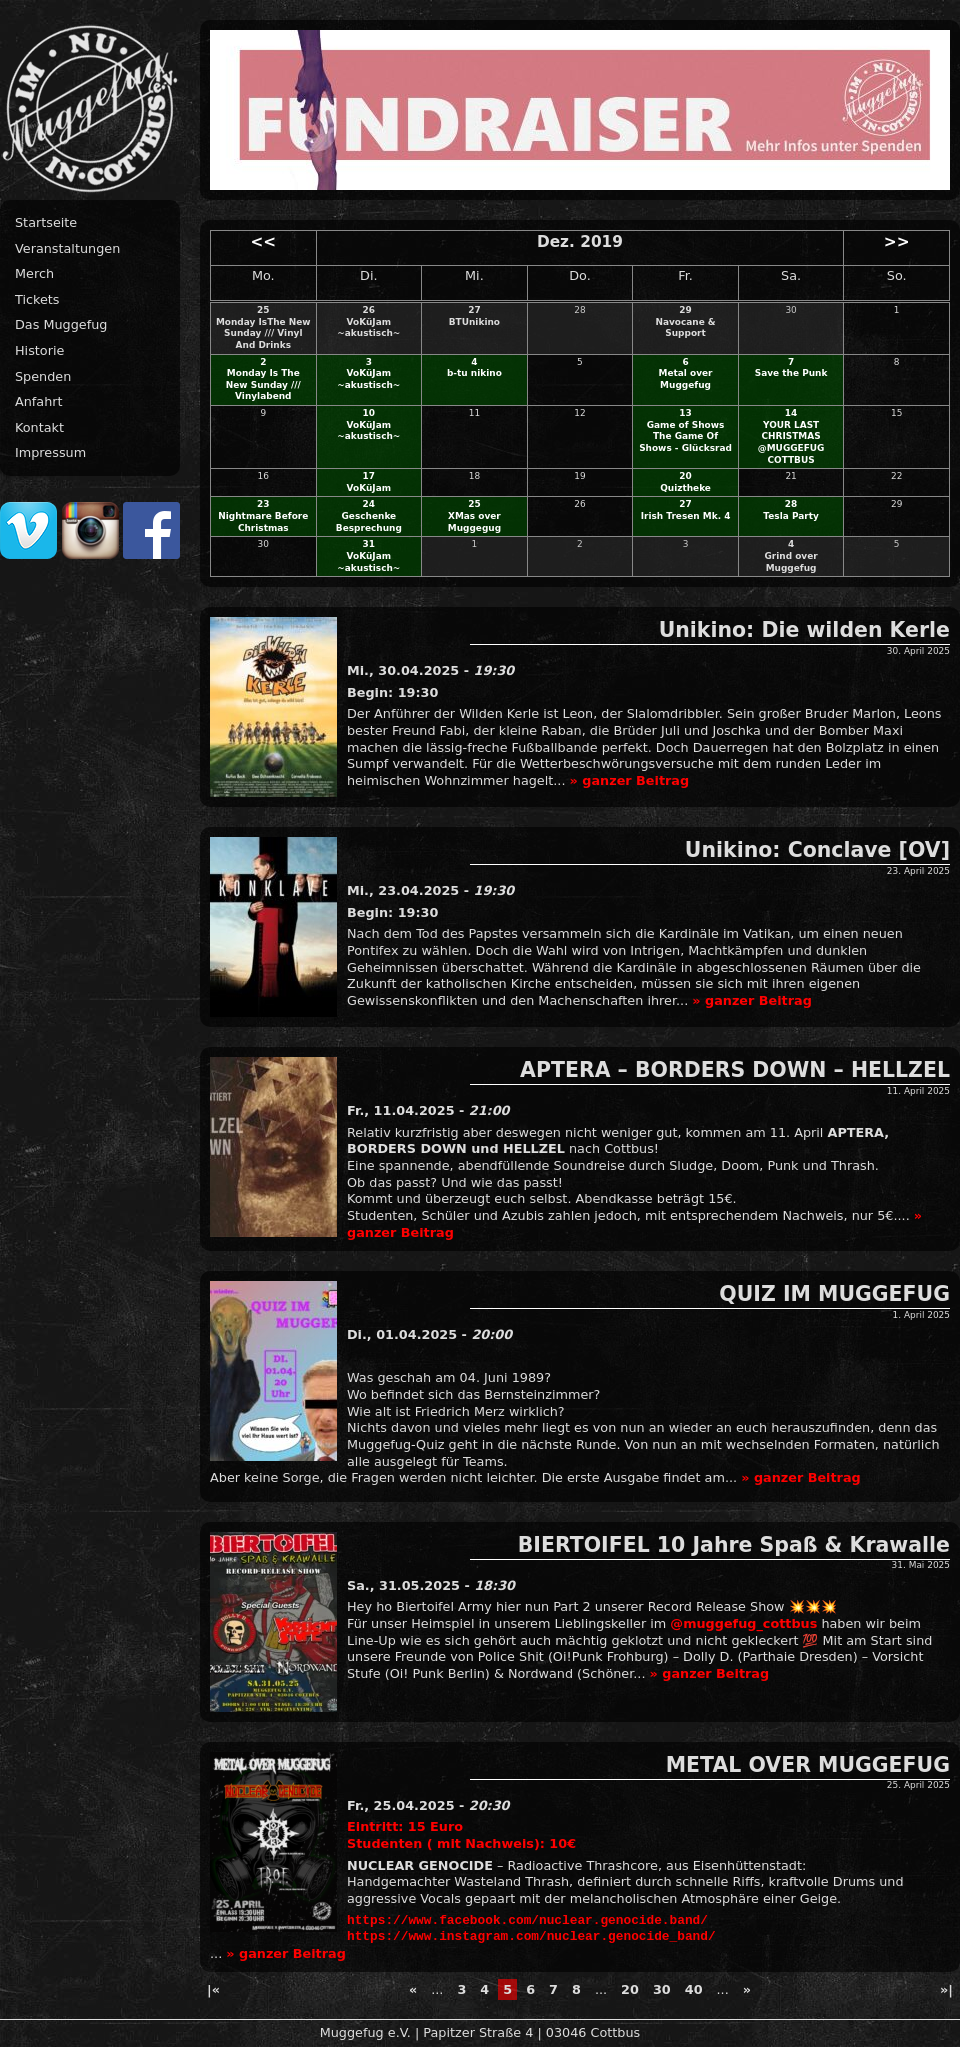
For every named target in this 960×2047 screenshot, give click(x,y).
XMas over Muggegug (474, 522)
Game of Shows (686, 425)
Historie (39, 350)
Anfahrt (39, 401)
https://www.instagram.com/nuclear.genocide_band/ (531, 1937)
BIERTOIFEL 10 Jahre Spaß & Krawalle (734, 1545)
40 (694, 1989)
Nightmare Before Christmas (263, 522)
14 (791, 413)
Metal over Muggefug (686, 379)
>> (897, 242)
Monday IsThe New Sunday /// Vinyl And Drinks (263, 333)
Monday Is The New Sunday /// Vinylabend (263, 384)
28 (791, 504)
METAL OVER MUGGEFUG (808, 1765)
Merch (34, 273)
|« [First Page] (213, 1989)
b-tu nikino (474, 373)
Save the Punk (791, 373)
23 (263, 504)
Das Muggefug (61, 324)
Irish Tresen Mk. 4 (686, 516)
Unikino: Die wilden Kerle (804, 630)
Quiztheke (685, 488)
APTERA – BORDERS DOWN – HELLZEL (735, 1070)
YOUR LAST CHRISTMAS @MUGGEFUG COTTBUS (791, 442)
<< (263, 242)
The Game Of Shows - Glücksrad (685, 442)
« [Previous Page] (413, 1989)
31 (369, 544)
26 (369, 310)
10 (369, 413)
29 (685, 310)
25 (263, 310)
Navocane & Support (685, 328)
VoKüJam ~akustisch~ (368, 328)
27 (474, 310)
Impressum (50, 452)
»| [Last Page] (946, 1989)
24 (369, 504)
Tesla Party (790, 516)
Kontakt (39, 427)
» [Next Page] (747, 1989)
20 (685, 476)
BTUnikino (474, 322)
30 (662, 1989)
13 (685, 413)
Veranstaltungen (67, 248)
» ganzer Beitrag (630, 780)
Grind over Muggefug (790, 562)
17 (369, 476)
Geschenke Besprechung (369, 522)
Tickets (37, 299)
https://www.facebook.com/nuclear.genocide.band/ (527, 1921)
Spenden (43, 376)
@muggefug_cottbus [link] (743, 1623)
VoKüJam (369, 488)
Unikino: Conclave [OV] (817, 850)
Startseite (46, 222)
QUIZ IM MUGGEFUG (834, 1294)
